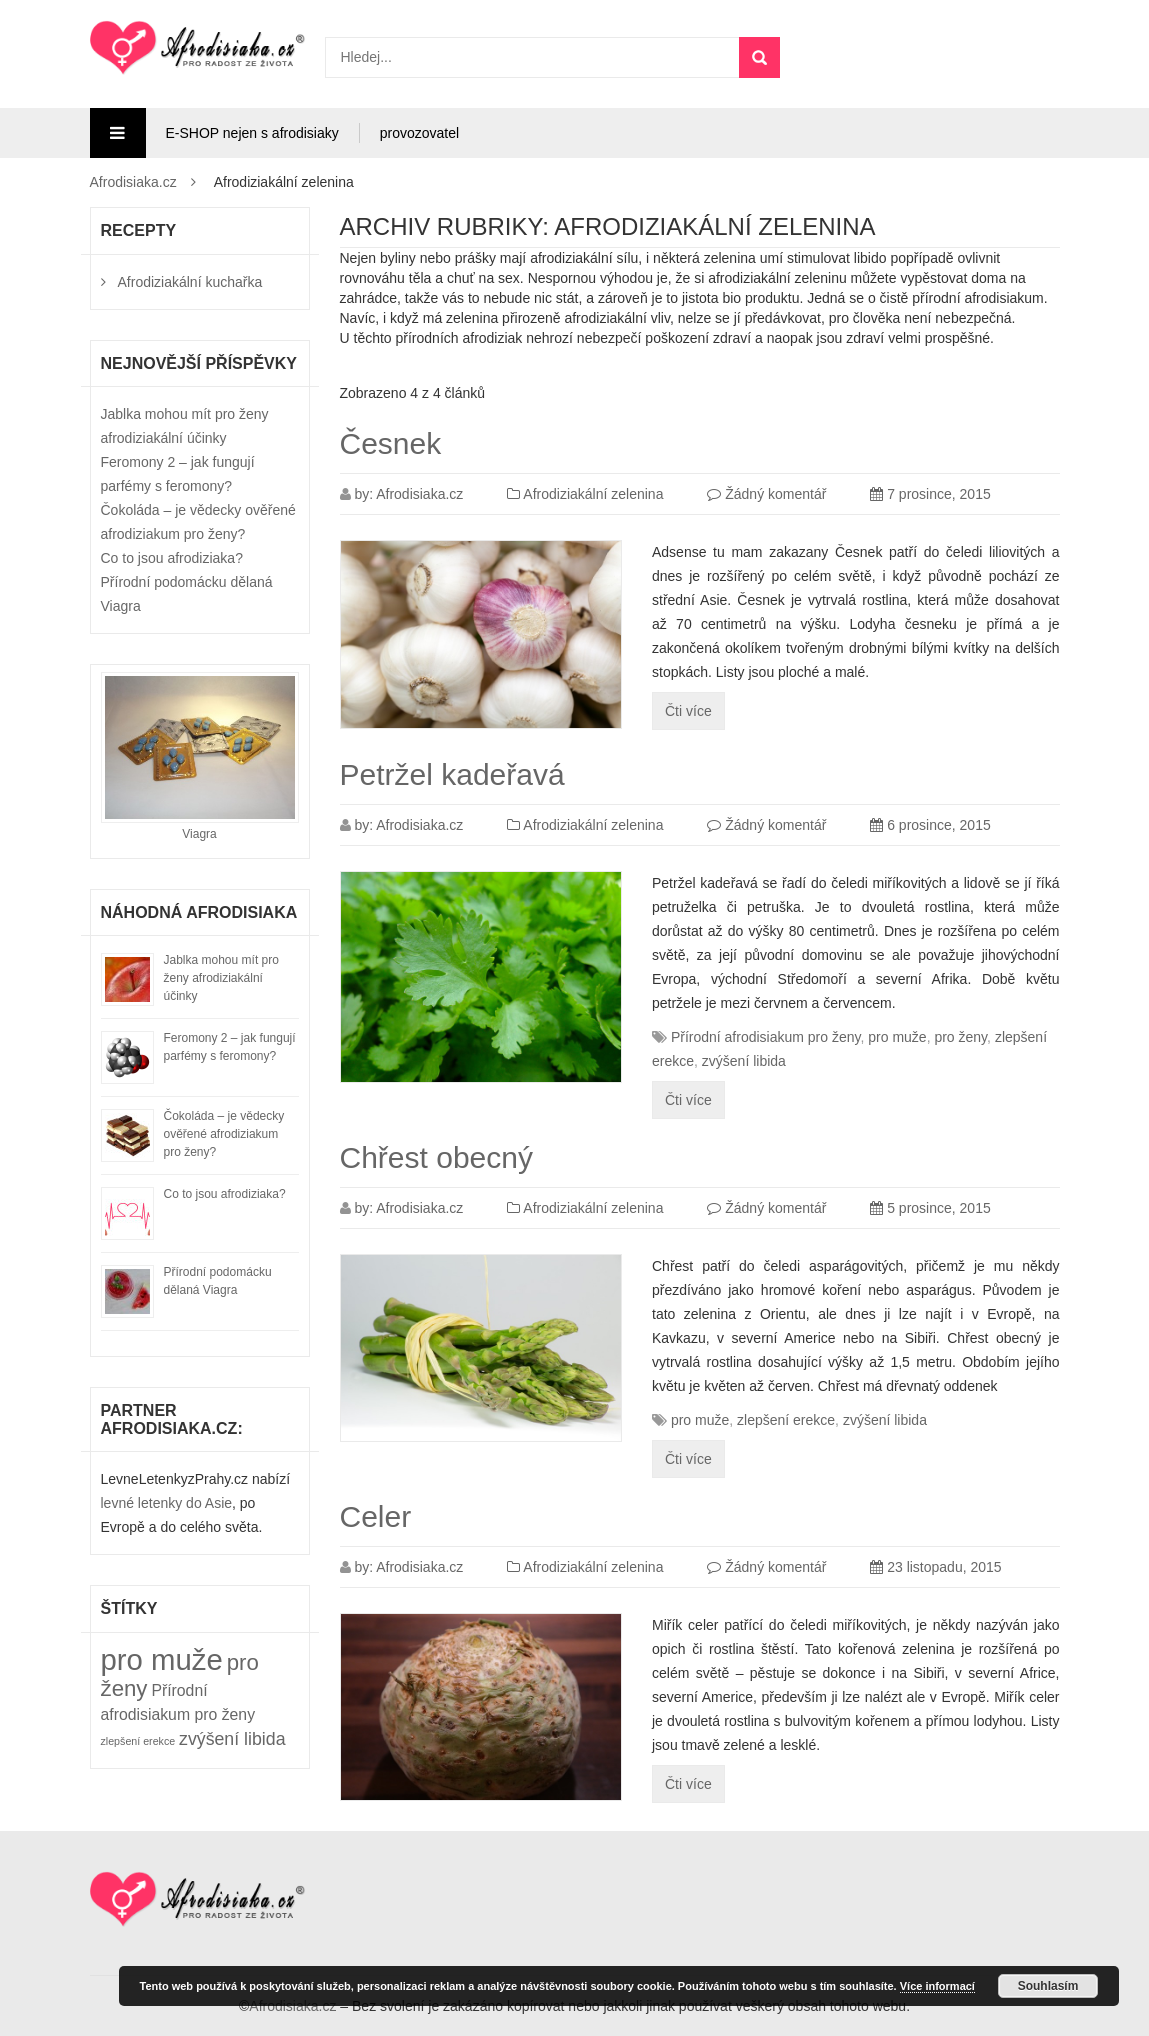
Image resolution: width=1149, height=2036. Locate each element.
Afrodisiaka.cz (133, 182)
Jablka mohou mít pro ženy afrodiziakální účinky (221, 978)
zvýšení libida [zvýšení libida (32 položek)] (232, 1739)
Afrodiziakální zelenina (593, 494)
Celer (376, 1516)
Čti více (688, 711)
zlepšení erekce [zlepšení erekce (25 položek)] (138, 1741)
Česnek (391, 443)
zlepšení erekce (786, 1420)
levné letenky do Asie (167, 1503)
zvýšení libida (744, 1061)
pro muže (897, 1037)
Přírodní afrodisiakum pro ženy (766, 1037)
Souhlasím (1048, 1986)
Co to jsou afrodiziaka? (172, 558)
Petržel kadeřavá (452, 774)
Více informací (937, 1986)
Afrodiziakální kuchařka (190, 282)
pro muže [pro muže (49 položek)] (162, 1659)
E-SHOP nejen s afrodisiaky (252, 133)
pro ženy (960, 1037)
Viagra (199, 834)
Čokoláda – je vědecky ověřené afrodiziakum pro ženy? (224, 1134)
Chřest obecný (436, 1157)
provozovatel (419, 133)
